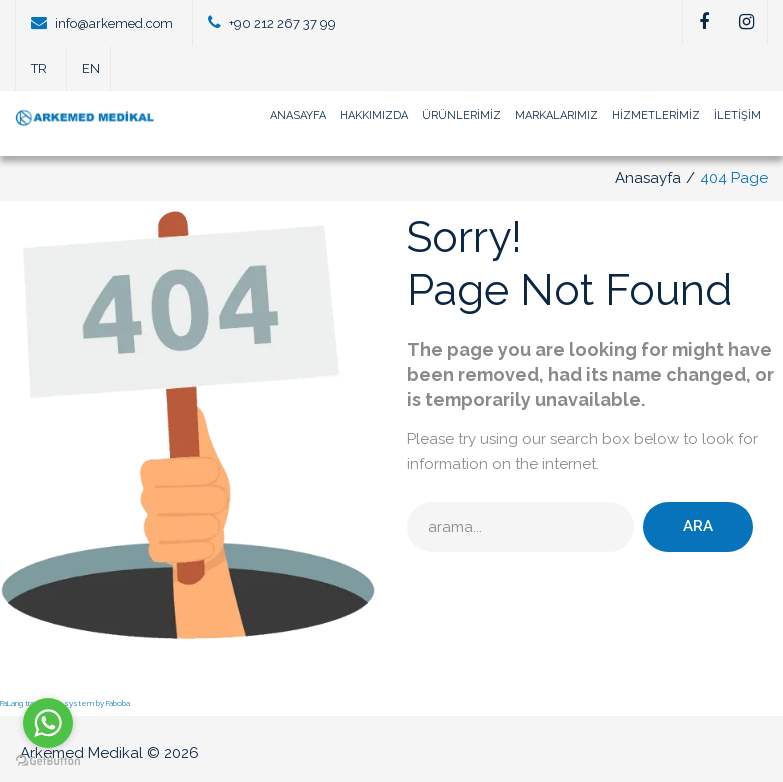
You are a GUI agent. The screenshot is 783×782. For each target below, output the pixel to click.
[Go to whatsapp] (48, 723)
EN (91, 68)
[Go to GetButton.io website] (48, 761)
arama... (407, 502)
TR (39, 68)
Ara (698, 526)
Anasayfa (648, 178)
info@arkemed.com (114, 23)
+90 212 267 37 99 (282, 23)
